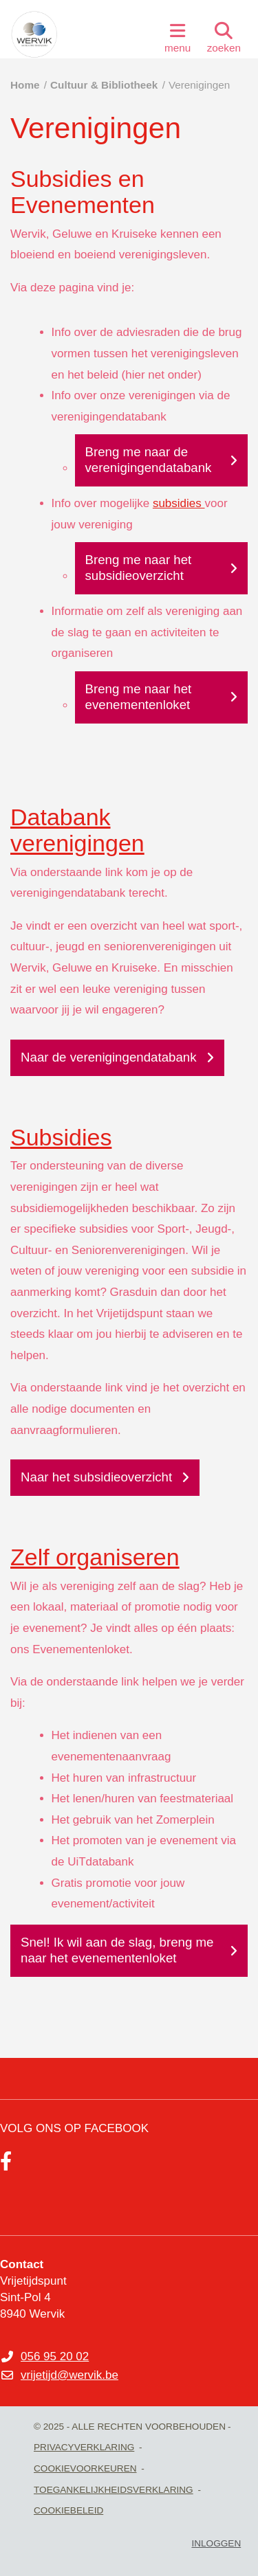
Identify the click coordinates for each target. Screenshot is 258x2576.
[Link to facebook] (6, 2161)
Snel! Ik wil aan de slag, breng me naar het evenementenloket (117, 1950)
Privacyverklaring (84, 2447)
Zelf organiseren (95, 1557)
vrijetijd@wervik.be (69, 2375)
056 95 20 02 (55, 2356)
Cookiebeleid (68, 2510)
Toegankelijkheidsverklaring (113, 2490)
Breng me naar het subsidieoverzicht (138, 567)
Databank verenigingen (77, 830)
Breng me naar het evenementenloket (138, 697)
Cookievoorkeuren (85, 2468)
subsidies (179, 503)
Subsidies (60, 1137)
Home (25, 85)
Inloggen (216, 2543)
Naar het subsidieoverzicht (96, 1477)
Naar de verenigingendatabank (109, 1057)
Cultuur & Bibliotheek (104, 85)
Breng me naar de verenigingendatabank (148, 460)
